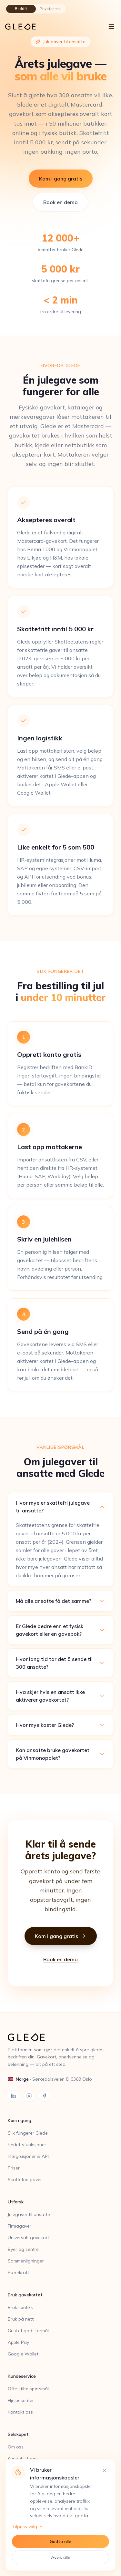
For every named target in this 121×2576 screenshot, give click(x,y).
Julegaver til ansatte (29, 2214)
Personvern (20, 2482)
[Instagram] (29, 2096)
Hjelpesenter (21, 2400)
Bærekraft (18, 2272)
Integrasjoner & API (28, 2156)
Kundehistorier (23, 2458)
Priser (14, 2168)
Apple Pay (18, 2342)
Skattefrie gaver (25, 2179)
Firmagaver (19, 2226)
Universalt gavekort (28, 2238)
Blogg (14, 2470)
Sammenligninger (26, 2261)
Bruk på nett (21, 2319)
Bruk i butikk (20, 2307)
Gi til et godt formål (28, 2331)
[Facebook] (44, 2096)
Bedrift (21, 8)
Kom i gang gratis (60, 178)
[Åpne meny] (111, 26)
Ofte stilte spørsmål (28, 2389)
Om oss (16, 2447)
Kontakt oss (20, 2412)
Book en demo (60, 202)
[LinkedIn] (13, 2096)
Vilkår (14, 2493)
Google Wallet (23, 2354)
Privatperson (51, 8)
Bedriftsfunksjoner (27, 2145)
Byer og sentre (23, 2249)
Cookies (16, 2505)
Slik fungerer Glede (28, 2133)
